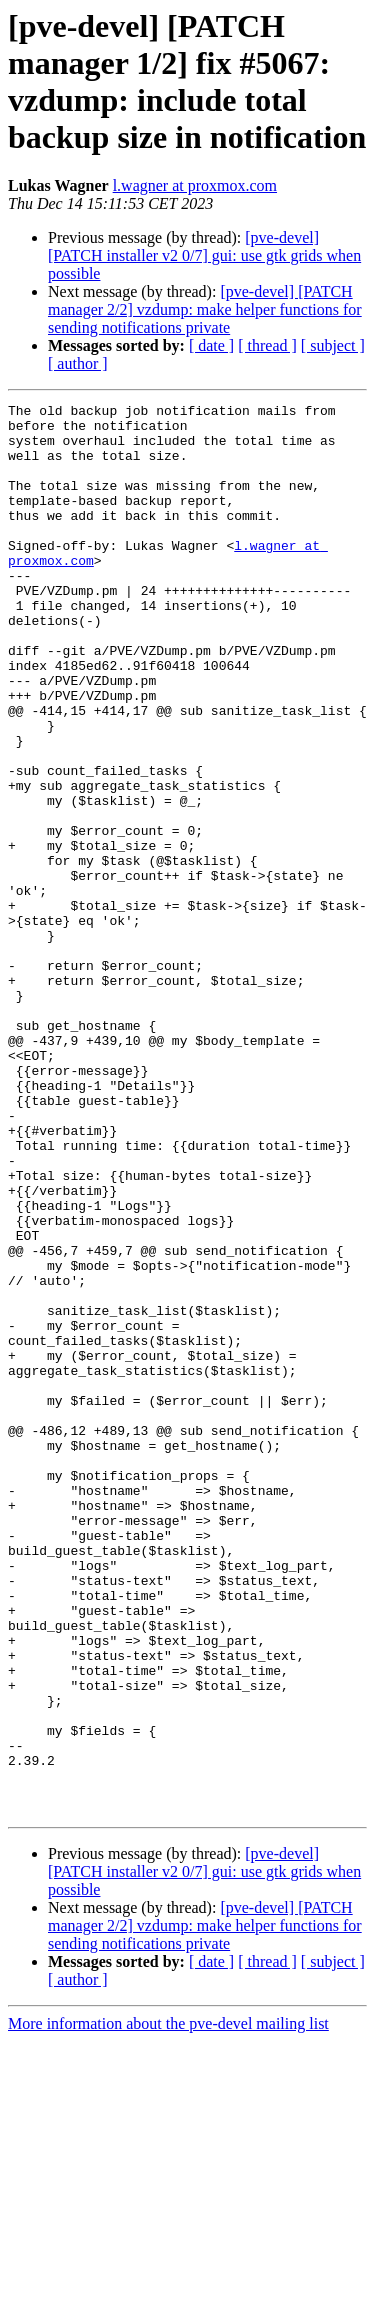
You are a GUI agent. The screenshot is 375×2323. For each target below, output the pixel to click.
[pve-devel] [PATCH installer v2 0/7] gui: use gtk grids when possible (204, 255)
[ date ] (211, 345)
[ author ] (78, 363)
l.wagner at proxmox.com (195, 185)
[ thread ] (267, 345)
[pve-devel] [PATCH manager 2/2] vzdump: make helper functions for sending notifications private (205, 309)
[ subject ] (333, 345)
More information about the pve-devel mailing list (168, 2305)
